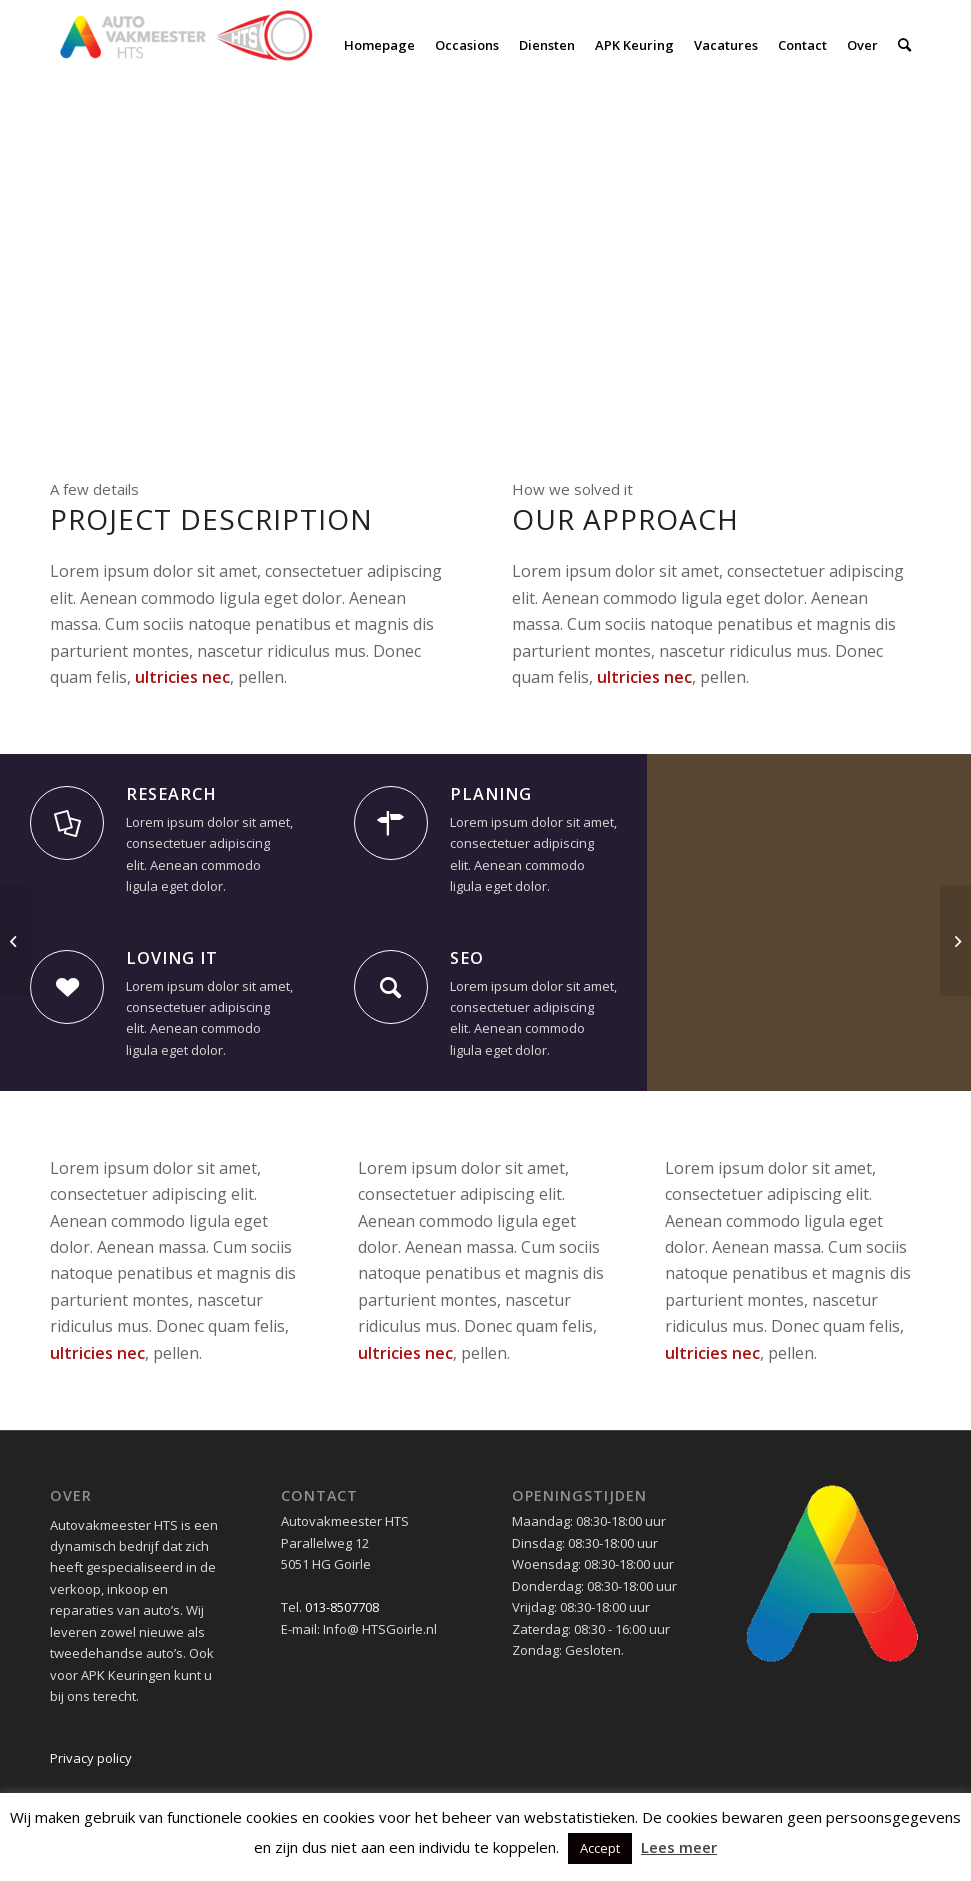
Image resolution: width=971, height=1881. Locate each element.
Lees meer (679, 1847)
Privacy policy (91, 1758)
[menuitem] (379, 45)
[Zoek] (904, 45)
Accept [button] (600, 1848)
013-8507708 (342, 1607)
